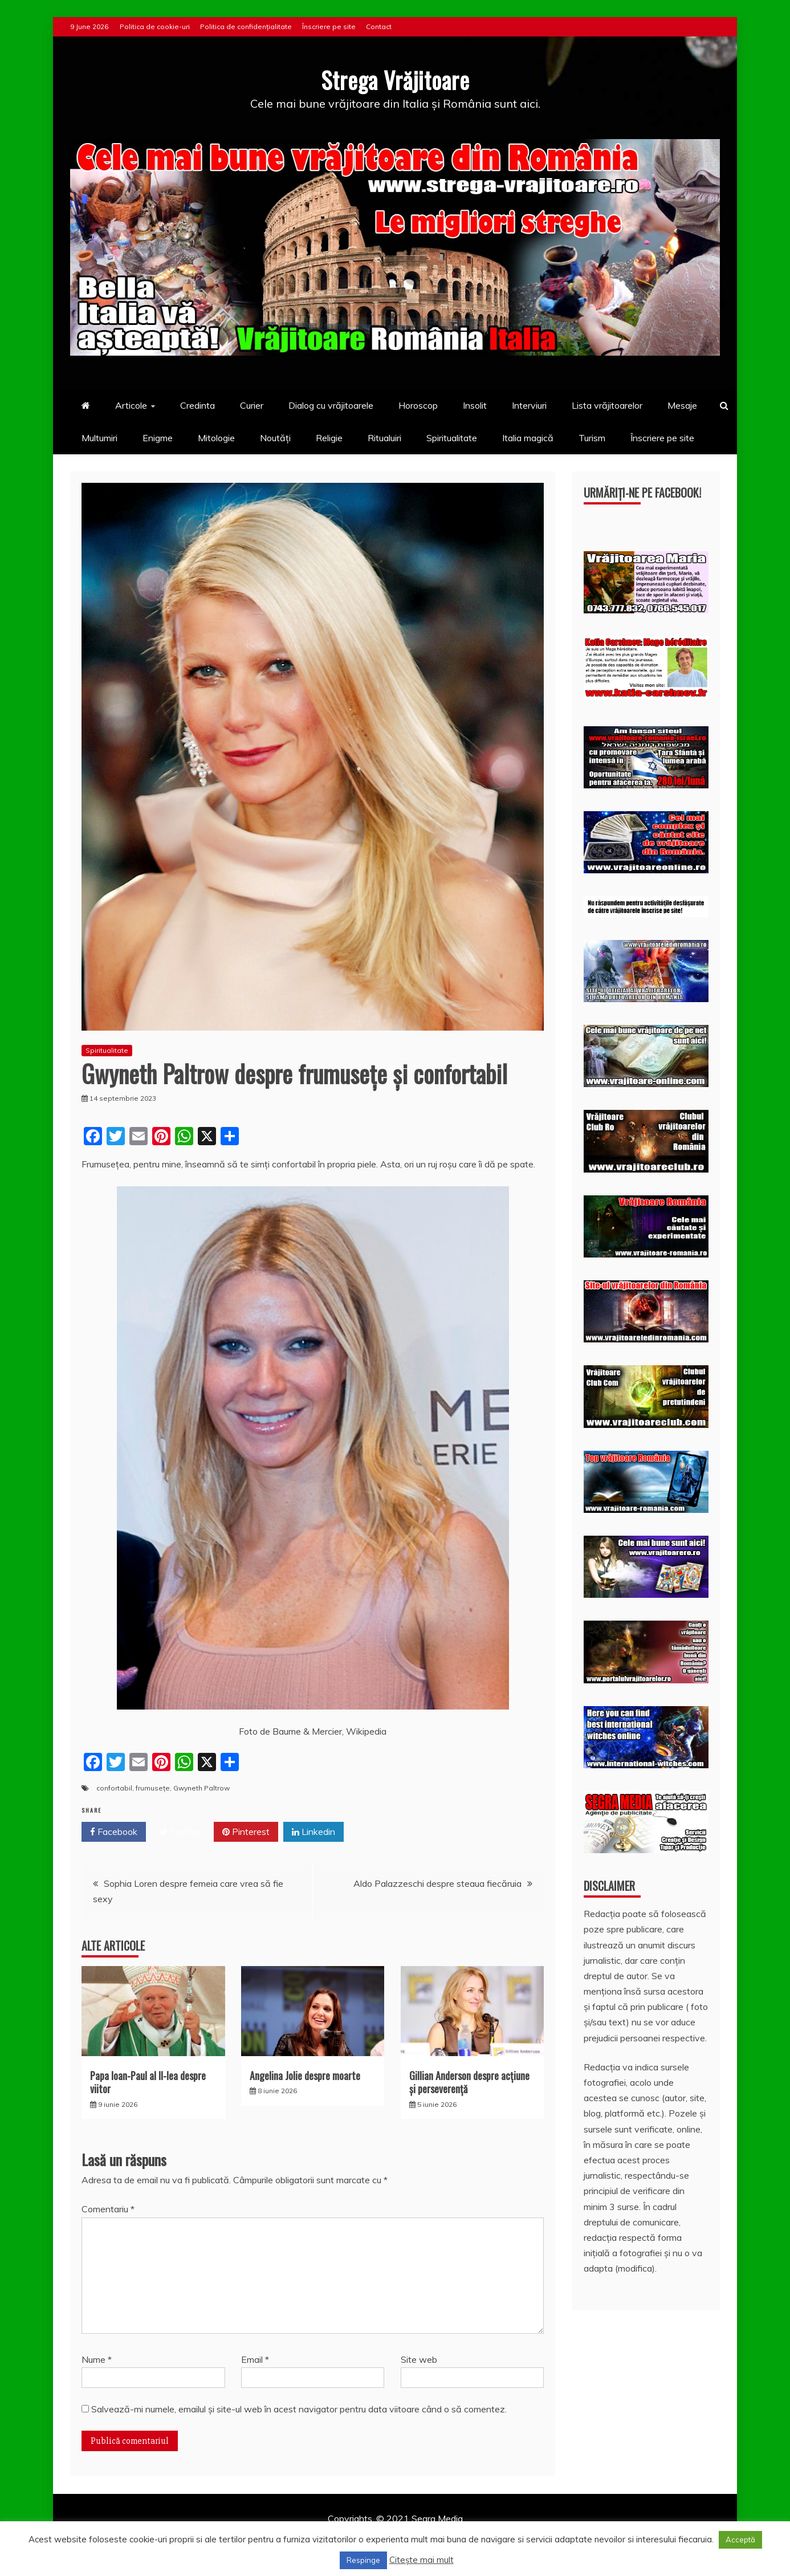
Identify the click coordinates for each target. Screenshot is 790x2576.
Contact (379, 26)
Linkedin (313, 1832)
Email (255, 2359)
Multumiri (99, 437)
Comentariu (108, 2209)
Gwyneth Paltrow (201, 1787)
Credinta (197, 404)
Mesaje (682, 404)
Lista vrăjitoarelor (607, 404)
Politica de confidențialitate (246, 26)
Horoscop (418, 404)
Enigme (157, 437)
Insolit (475, 404)
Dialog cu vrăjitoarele (330, 404)
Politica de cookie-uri (155, 26)
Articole (131, 404)
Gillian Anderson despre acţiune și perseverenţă (469, 2081)
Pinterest (246, 1832)
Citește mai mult (421, 2559)
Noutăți (275, 437)
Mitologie (216, 437)
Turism (592, 437)
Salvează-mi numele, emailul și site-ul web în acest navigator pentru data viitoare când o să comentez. (299, 2408)
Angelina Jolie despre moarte (305, 2075)
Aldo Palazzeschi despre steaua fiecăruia (437, 1883)
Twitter (180, 1832)
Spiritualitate (451, 437)
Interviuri (529, 404)
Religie (329, 437)
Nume (97, 2359)
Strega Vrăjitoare (395, 79)
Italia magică (527, 437)
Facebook (113, 1832)
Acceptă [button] (740, 2539)
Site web (419, 2359)
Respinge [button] (363, 2560)
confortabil (114, 1787)
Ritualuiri (384, 437)
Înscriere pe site (329, 26)
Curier (251, 404)
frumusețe (153, 1787)
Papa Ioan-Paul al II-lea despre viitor (148, 2081)
